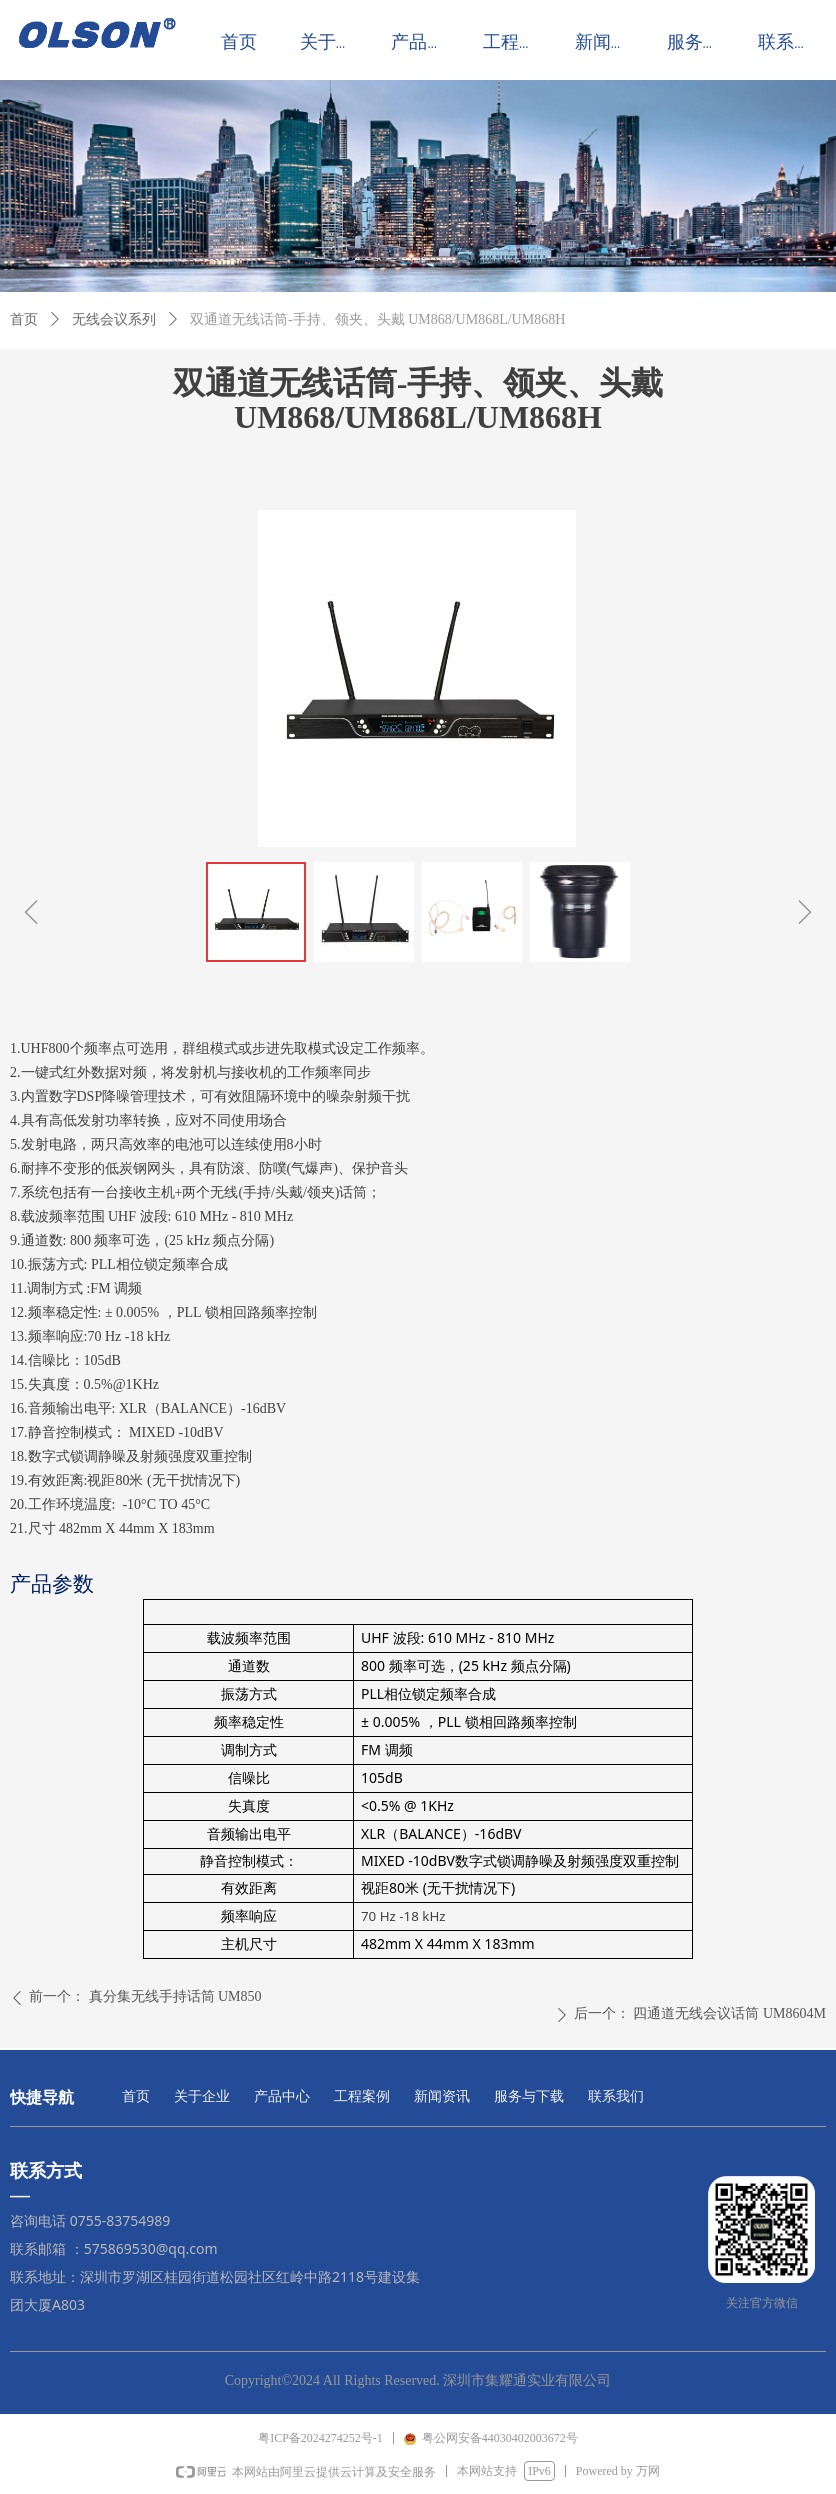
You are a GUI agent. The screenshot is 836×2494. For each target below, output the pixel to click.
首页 (24, 319)
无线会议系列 (114, 319)
